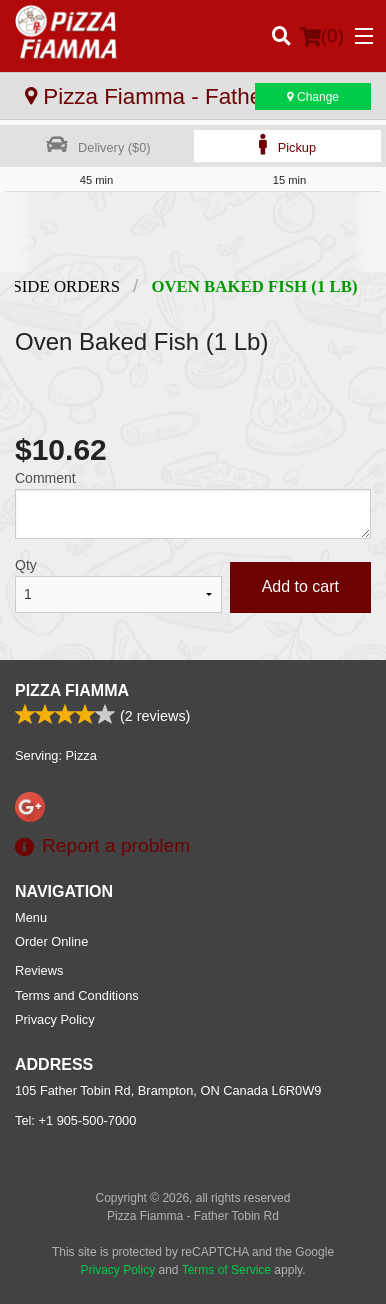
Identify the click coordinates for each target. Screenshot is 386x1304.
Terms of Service (226, 1270)
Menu (31, 917)
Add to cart (300, 586)
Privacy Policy (55, 1019)
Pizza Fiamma (72, 690)
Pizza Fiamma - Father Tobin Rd (194, 96)
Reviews (39, 970)
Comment (45, 478)
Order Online (51, 941)
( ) (322, 36)
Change (313, 97)
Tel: (75, 1120)
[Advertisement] (193, 232)
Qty (26, 565)
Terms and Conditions (77, 995)
